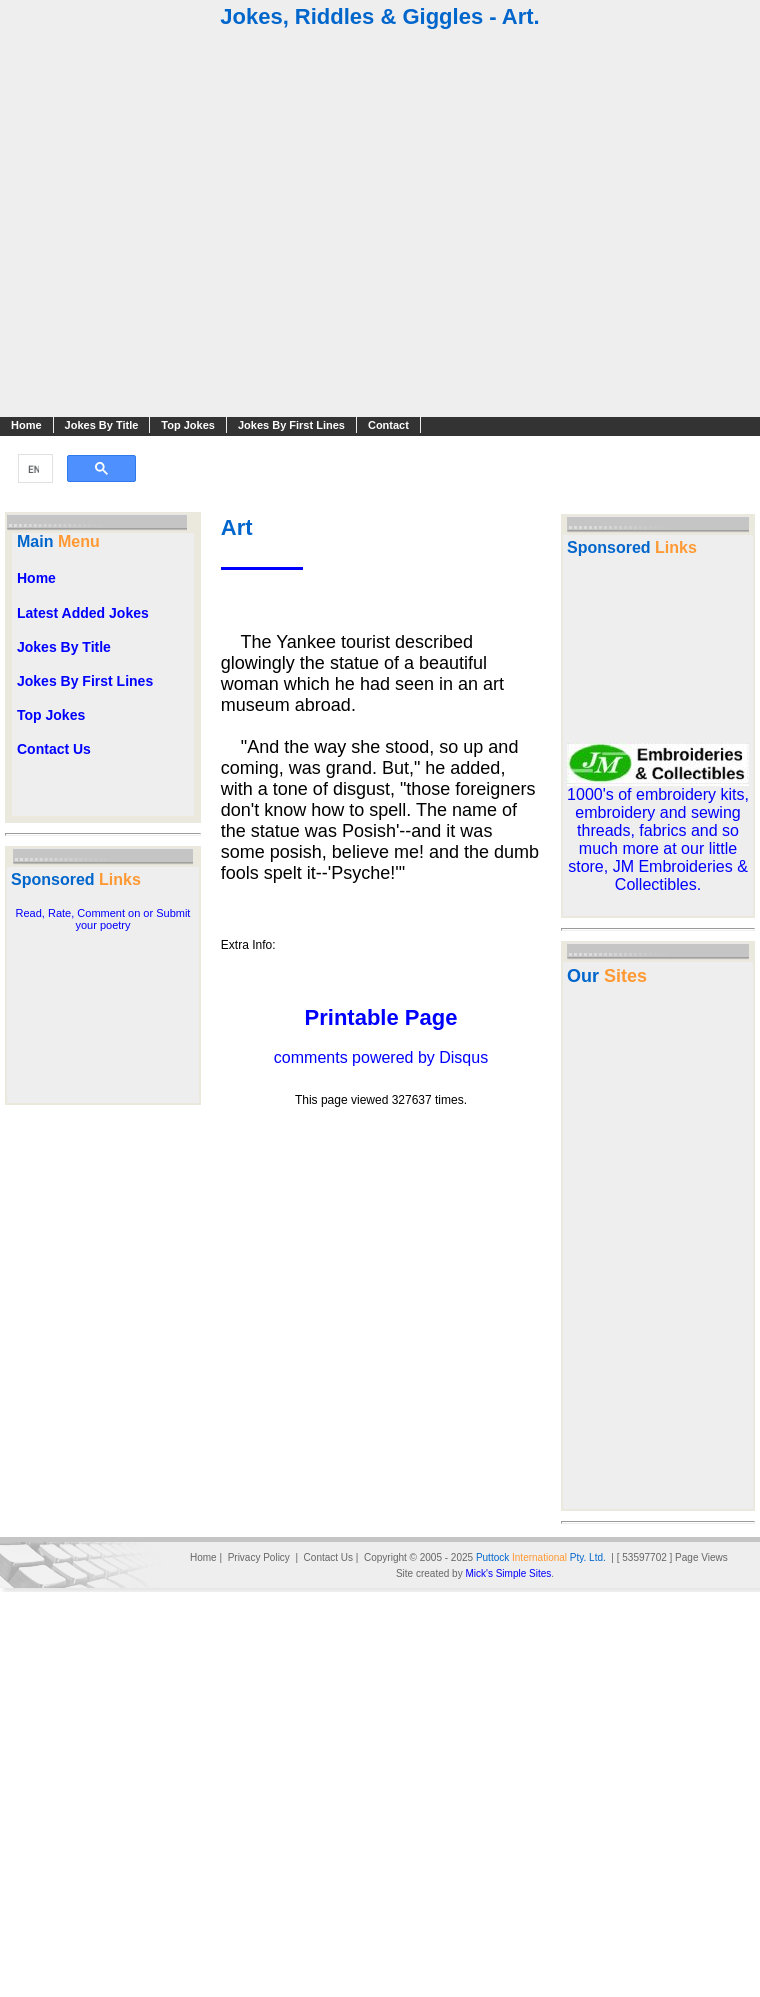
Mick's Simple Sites (508, 1573)
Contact (388, 425)
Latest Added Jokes (83, 613)
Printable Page (381, 1017)
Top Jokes (188, 425)
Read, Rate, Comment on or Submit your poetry (103, 919)
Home (26, 425)
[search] (33, 469)
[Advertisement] (378, 225)
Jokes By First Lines (291, 425)
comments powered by (381, 1057)
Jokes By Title (102, 425)
